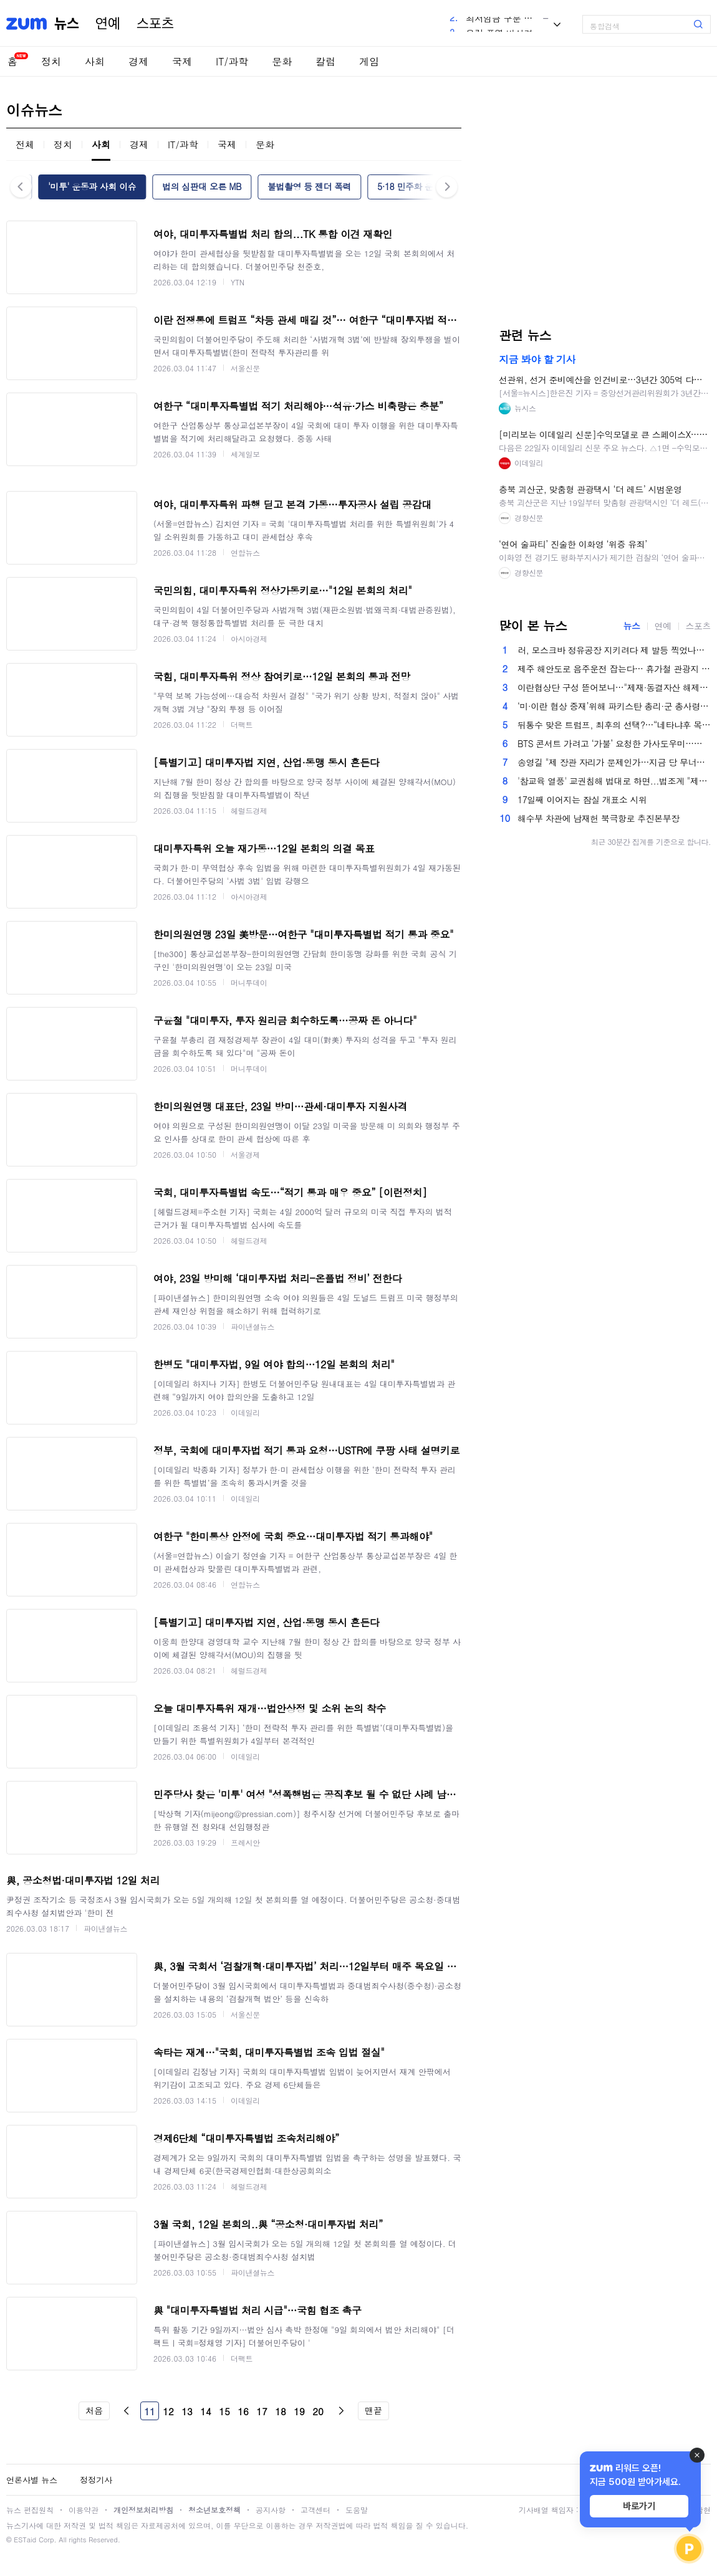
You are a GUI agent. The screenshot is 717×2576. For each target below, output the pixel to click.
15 (224, 2411)
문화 (282, 61)
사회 (95, 61)
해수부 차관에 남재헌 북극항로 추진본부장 (598, 818)
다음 (341, 2411)
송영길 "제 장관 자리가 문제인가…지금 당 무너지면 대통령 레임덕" (614, 762)
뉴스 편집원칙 (30, 2509)
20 (318, 2411)
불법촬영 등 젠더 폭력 (309, 186)
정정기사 (96, 2480)
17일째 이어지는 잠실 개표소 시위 (582, 799)
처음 (93, 2410)
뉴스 (66, 24)
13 (187, 2411)
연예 (107, 24)
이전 (126, 2411)
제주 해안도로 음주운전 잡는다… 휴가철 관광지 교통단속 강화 (614, 668)
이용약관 (84, 2509)
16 (243, 2411)
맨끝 (373, 2410)
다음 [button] (447, 187)
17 (261, 2411)
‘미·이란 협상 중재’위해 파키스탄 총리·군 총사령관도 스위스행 (614, 706)
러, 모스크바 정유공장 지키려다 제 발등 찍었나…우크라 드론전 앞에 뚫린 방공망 (614, 650)
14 (205, 2411)
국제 (182, 61)
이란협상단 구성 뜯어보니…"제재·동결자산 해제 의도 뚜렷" (614, 687)
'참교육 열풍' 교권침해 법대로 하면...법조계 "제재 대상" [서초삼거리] (614, 781)
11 (149, 2411)
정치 (51, 61)
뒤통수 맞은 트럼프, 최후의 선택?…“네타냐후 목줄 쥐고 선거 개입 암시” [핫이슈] (614, 724)
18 (280, 2411)
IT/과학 (232, 61)
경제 (138, 61)
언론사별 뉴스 (31, 2480)
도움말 (356, 2509)
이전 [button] (21, 187)
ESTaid (25, 2539)
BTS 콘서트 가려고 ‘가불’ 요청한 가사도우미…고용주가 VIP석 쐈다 (614, 743)
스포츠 (155, 24)
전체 (25, 144)
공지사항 (271, 2509)
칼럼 (325, 61)
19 (299, 2411)
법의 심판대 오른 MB (201, 186)
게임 (369, 61)
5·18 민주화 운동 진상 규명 (428, 186)
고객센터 (315, 2509)
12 (168, 2411)
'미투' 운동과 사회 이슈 (92, 186)
